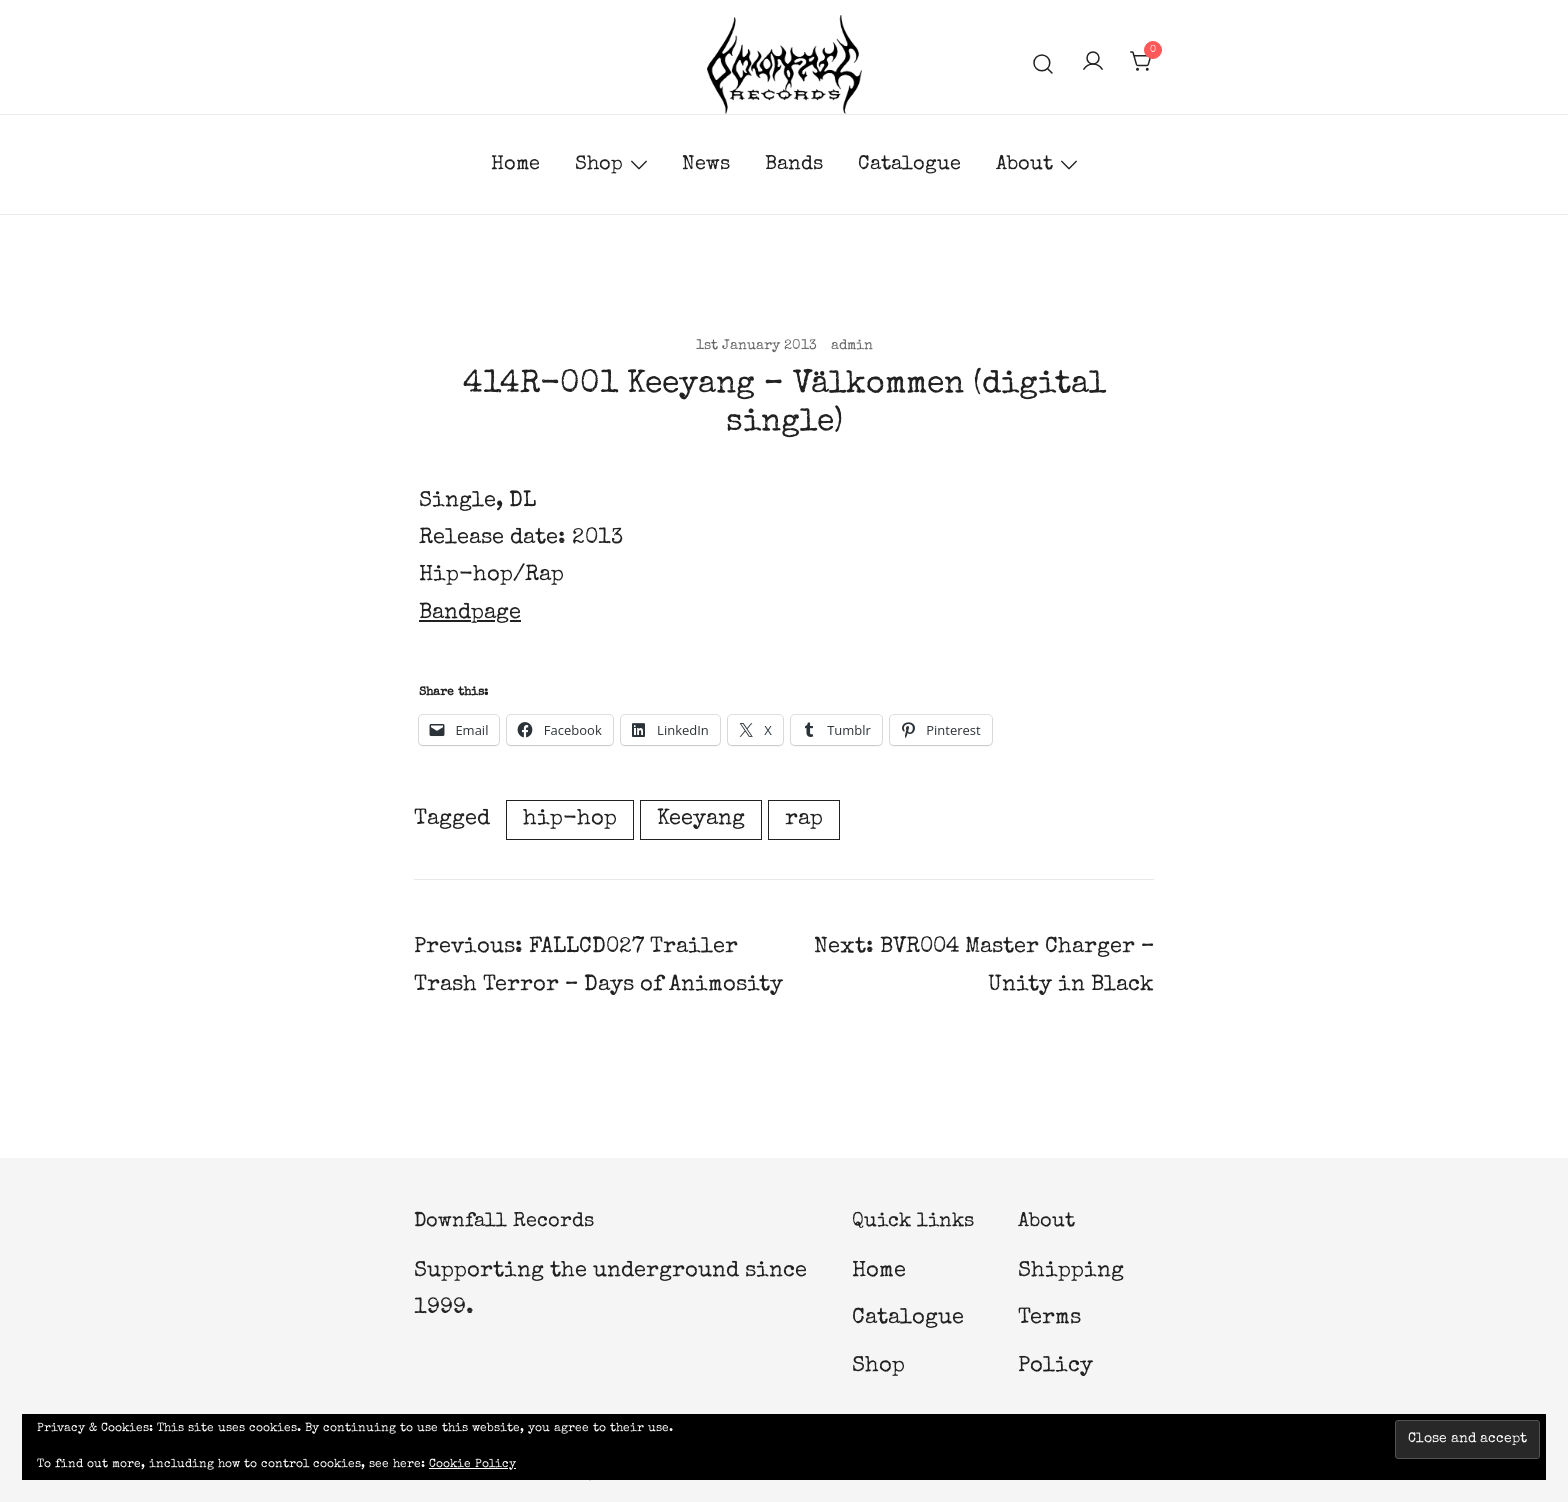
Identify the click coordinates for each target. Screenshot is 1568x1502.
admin (852, 346)
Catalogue (909, 165)
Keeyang (701, 820)
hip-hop (570, 820)
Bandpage (470, 614)
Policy (1055, 1367)
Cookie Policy (472, 1465)
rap (804, 820)
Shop (599, 165)
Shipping (1071, 1272)
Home (515, 165)
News (706, 165)
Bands (794, 165)
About (1024, 165)
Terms (1049, 1319)
